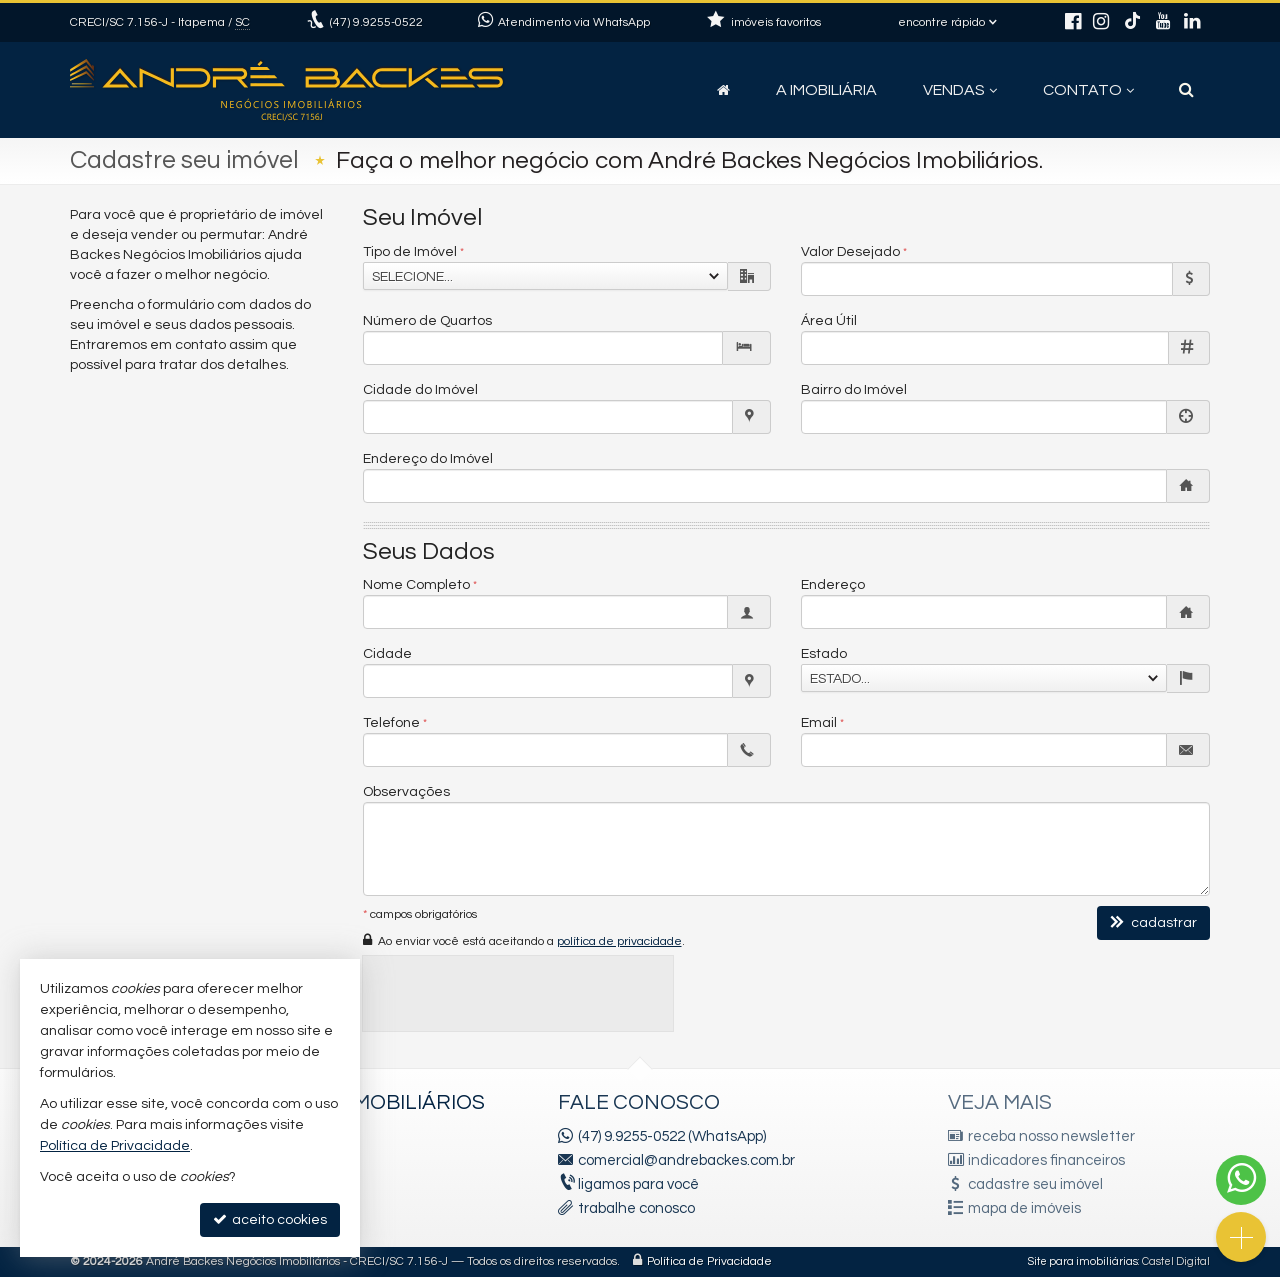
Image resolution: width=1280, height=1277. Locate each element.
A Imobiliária (826, 90)
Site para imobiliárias (1083, 1261)
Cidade (387, 654)
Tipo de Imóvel (410, 252)
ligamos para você (638, 1184)
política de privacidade (619, 941)
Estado (824, 654)
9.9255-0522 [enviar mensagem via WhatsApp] (376, 22)
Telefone (391, 723)
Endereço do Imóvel (428, 459)
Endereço (833, 585)
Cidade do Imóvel (420, 390)
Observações (406, 792)
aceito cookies (270, 1219)
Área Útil (829, 321)
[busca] (1186, 90)
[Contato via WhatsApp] (1241, 1180)
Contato (1088, 90)
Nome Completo (416, 585)
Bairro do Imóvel (854, 390)
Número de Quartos (427, 321)
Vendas (960, 90)
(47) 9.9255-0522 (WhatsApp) (672, 1136)
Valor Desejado (850, 252)
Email (819, 723)
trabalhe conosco (636, 1208)
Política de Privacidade (709, 1261)
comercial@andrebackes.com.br (686, 1160)
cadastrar (1153, 922)
